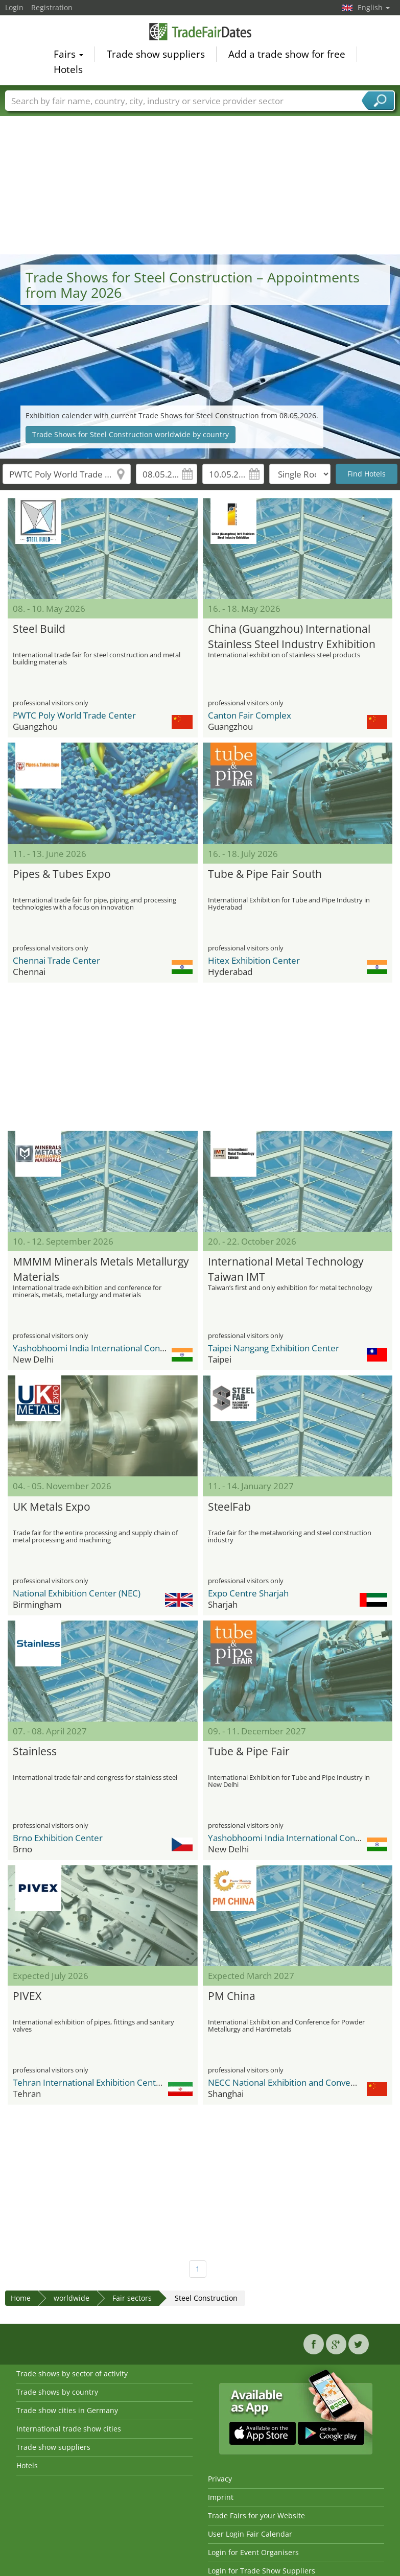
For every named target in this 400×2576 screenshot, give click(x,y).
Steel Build (39, 629)
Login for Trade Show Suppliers (261, 2570)
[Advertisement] (200, 177)
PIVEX (27, 1996)
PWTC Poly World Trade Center (74, 715)
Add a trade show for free (286, 55)
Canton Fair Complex (249, 715)
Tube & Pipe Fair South (265, 874)
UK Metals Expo (51, 1506)
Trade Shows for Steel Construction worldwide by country (130, 434)
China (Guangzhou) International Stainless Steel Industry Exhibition (291, 635)
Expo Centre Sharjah (248, 1593)
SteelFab (229, 1506)
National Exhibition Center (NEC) (76, 1593)
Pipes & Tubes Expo (62, 874)
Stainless (35, 1751)
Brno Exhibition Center (58, 1838)
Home (21, 2298)
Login (14, 7)
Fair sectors (132, 2298)
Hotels (68, 71)
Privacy (220, 2479)
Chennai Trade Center (56, 960)
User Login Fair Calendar (250, 2534)
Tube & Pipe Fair (249, 1751)
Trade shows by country (57, 2392)
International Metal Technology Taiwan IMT (286, 1267)
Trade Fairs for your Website (256, 2515)
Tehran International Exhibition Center (88, 2082)
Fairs (68, 55)
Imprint (220, 2497)
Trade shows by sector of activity (72, 2373)
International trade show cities (68, 2429)
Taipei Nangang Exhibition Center (273, 1348)
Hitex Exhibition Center (254, 960)
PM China (231, 1996)
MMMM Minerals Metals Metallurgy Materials (101, 1267)
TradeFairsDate (200, 32)
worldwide (71, 2298)
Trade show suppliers (156, 55)
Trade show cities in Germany (67, 2410)
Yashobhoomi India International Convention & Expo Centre (131, 1348)
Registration (52, 7)
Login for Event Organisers (253, 2552)
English (374, 7)
